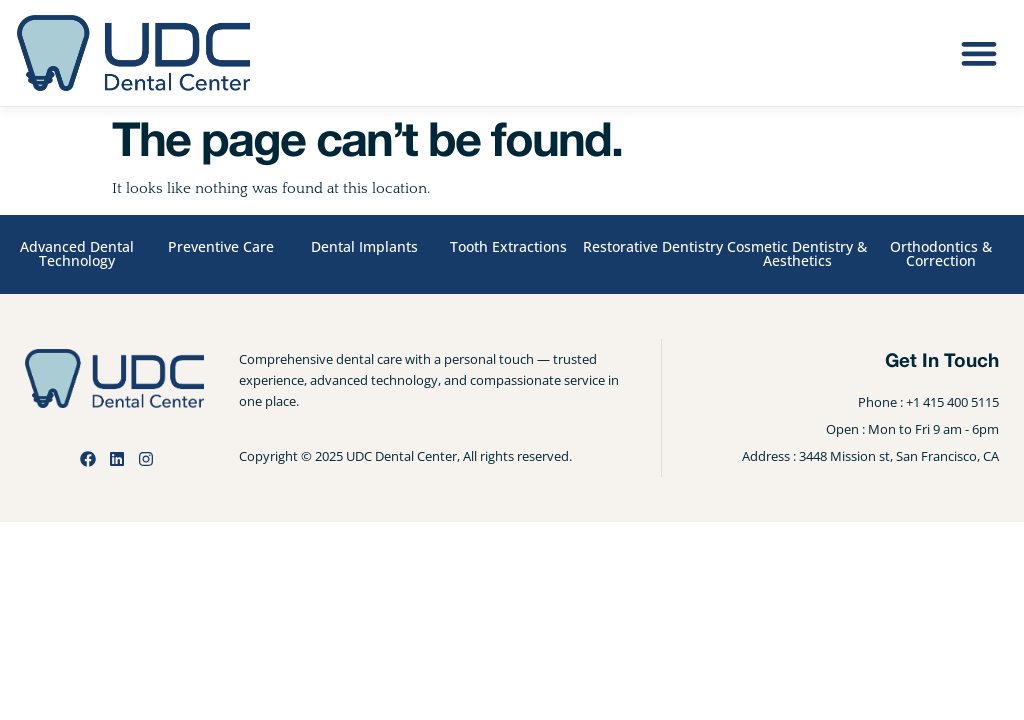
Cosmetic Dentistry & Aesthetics (797, 253)
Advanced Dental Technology (77, 253)
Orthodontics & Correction (941, 253)
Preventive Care (221, 246)
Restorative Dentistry (653, 246)
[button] (978, 53)
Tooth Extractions (508, 246)
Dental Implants (364, 246)
